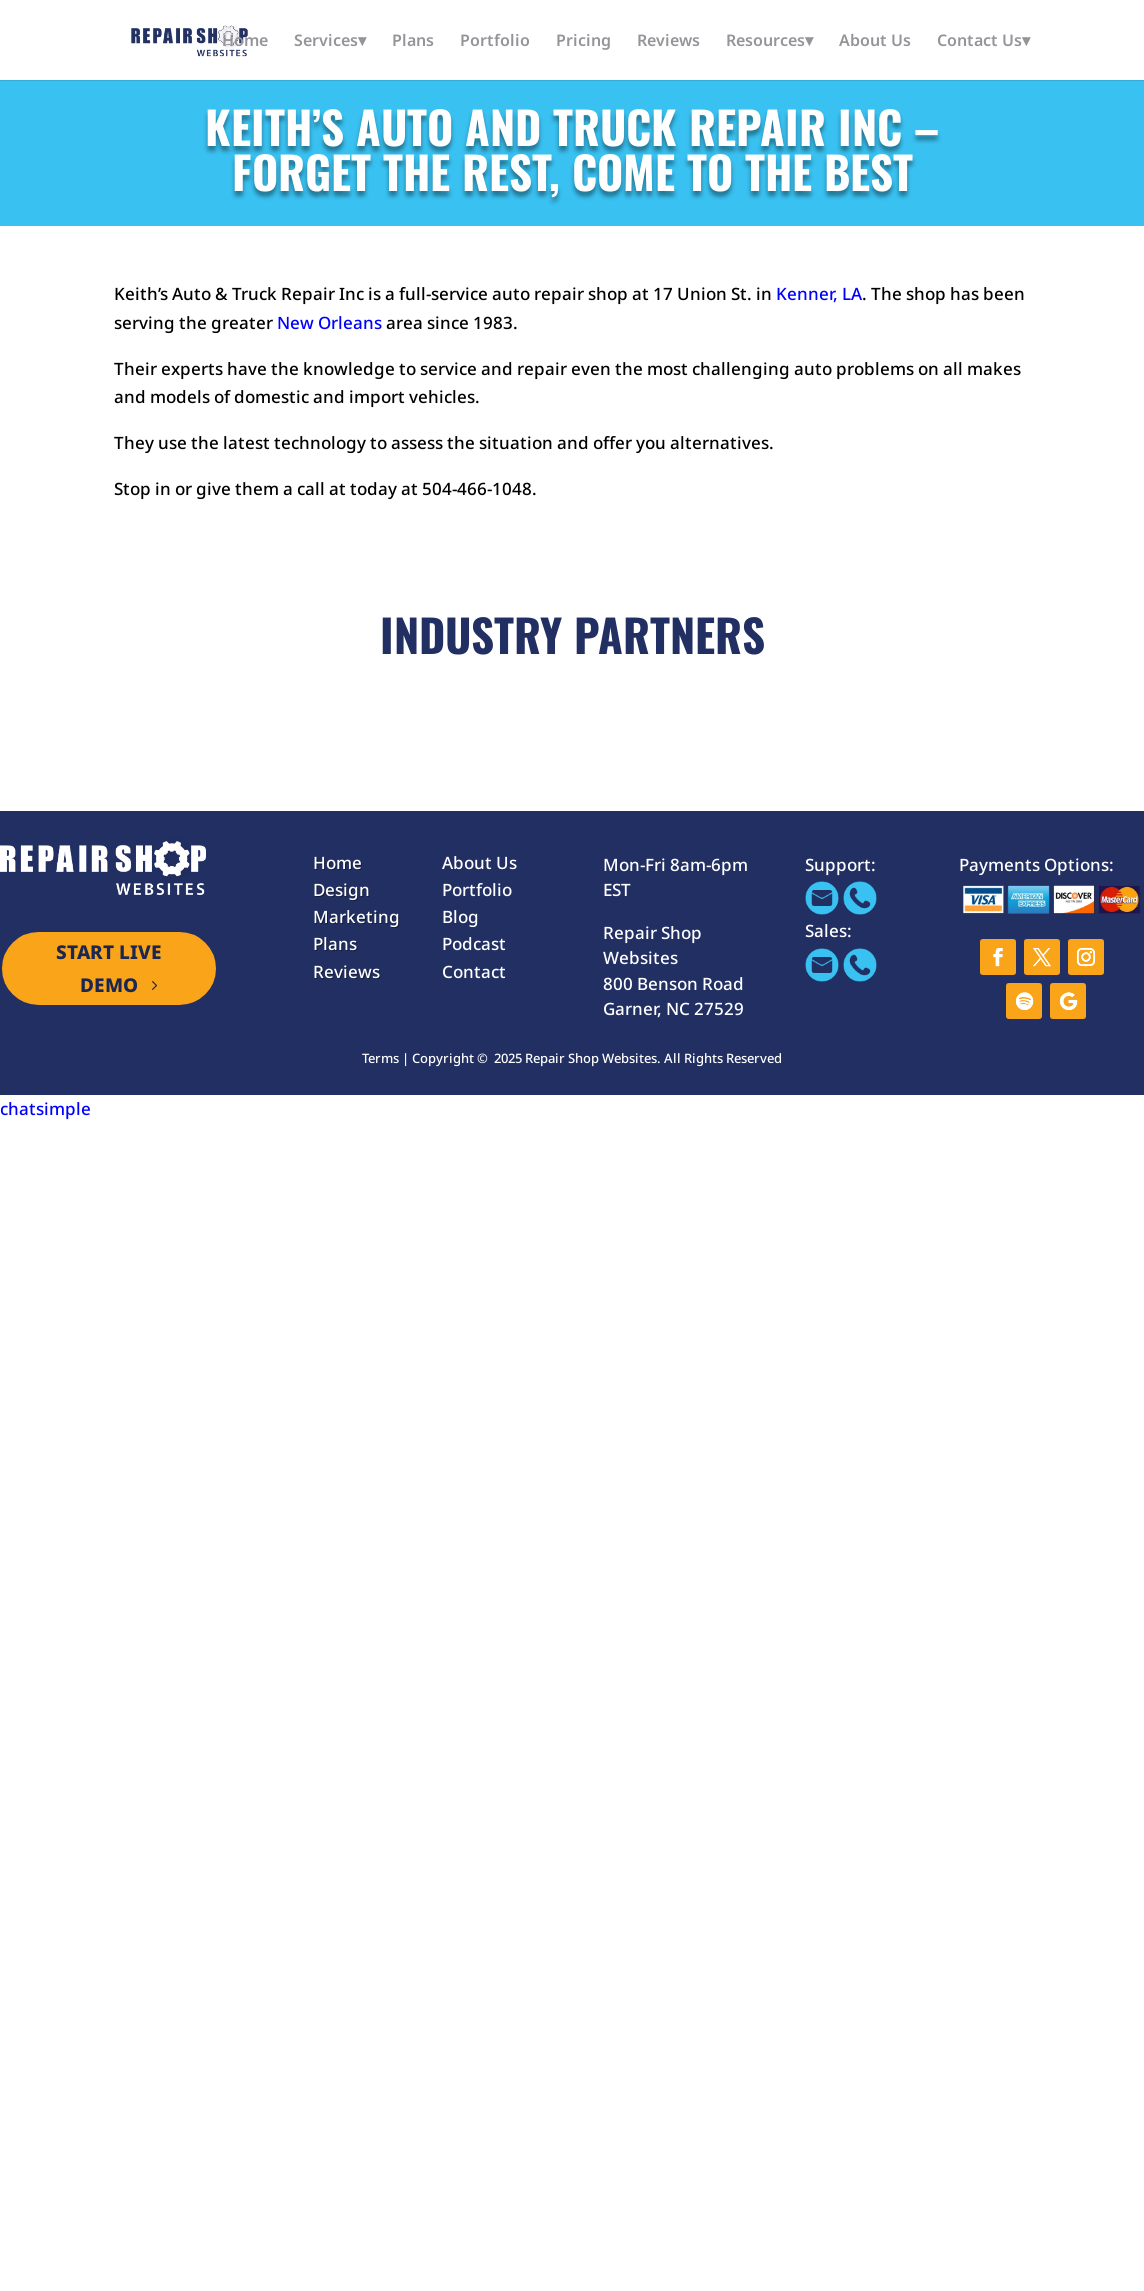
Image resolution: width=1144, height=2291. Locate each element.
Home (245, 42)
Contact (474, 971)
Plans (413, 42)
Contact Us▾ (983, 42)
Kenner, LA (817, 293)
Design (341, 889)
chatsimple (45, 1108)
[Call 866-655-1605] (860, 908)
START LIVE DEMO (109, 968)
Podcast (474, 943)
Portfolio (495, 42)
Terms (380, 1058)
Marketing (356, 916)
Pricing (583, 42)
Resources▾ (769, 42)
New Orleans (329, 322)
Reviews (668, 42)
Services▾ (330, 42)
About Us (875, 42)
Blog (460, 916)
